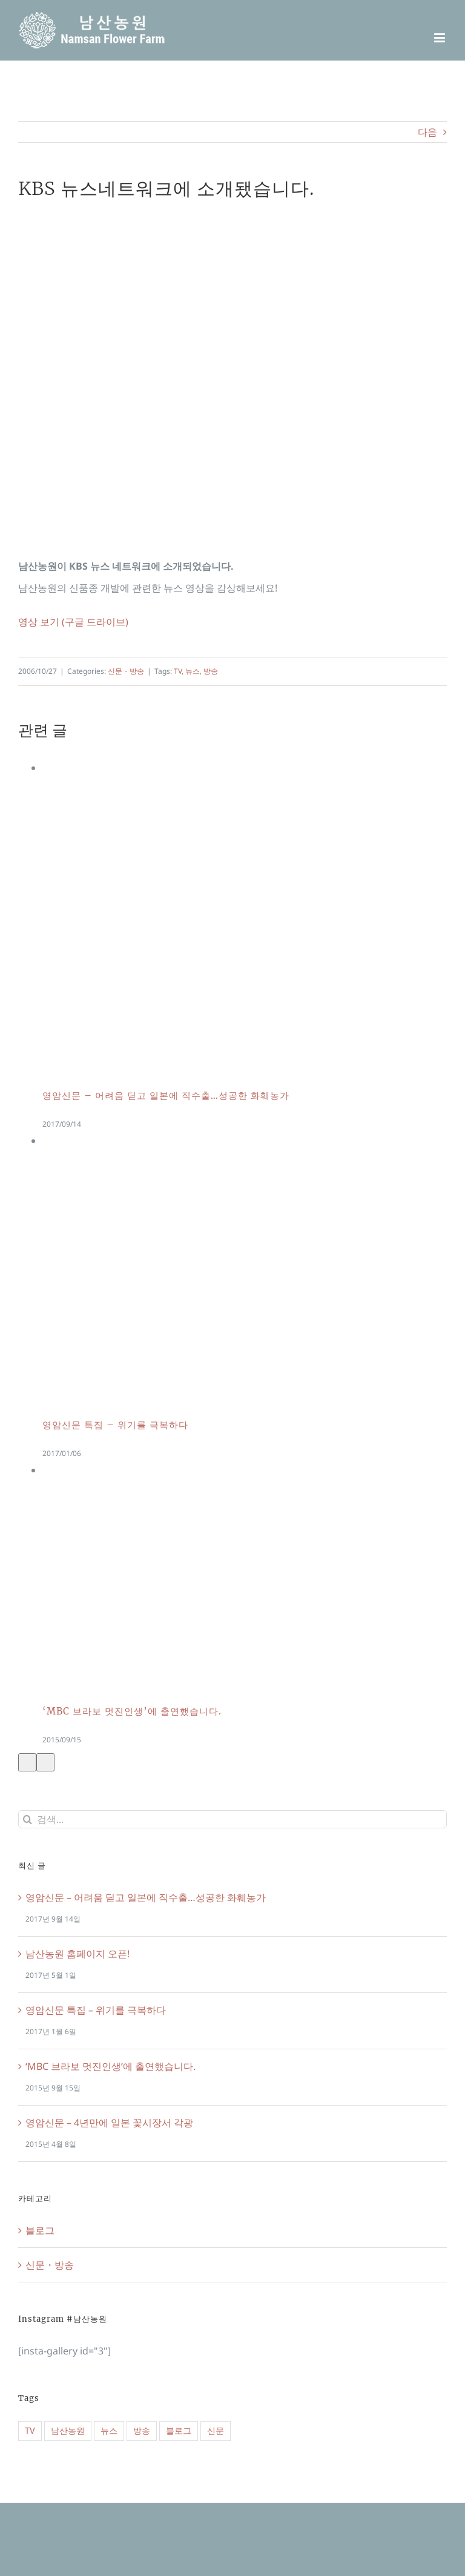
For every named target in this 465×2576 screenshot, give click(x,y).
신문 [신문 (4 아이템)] (215, 2430)
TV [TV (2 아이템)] (30, 2430)
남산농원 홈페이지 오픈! (77, 1953)
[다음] (45, 1762)
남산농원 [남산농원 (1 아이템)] (68, 2430)
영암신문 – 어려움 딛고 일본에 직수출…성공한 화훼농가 (165, 1095)
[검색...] (232, 1819)
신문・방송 (126, 671)
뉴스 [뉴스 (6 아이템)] (109, 2430)
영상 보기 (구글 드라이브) (73, 621)
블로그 (39, 2230)
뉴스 (192, 671)
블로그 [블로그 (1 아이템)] (178, 2430)
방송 (210, 671)
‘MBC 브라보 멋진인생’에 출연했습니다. (132, 1711)
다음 (427, 132)
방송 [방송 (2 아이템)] (141, 2430)
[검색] (27, 1819)
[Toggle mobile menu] (440, 37)
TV (178, 671)
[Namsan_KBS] (232, 375)
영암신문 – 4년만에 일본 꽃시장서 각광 (109, 2122)
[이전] (27, 1762)
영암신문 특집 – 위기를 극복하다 (115, 1425)
